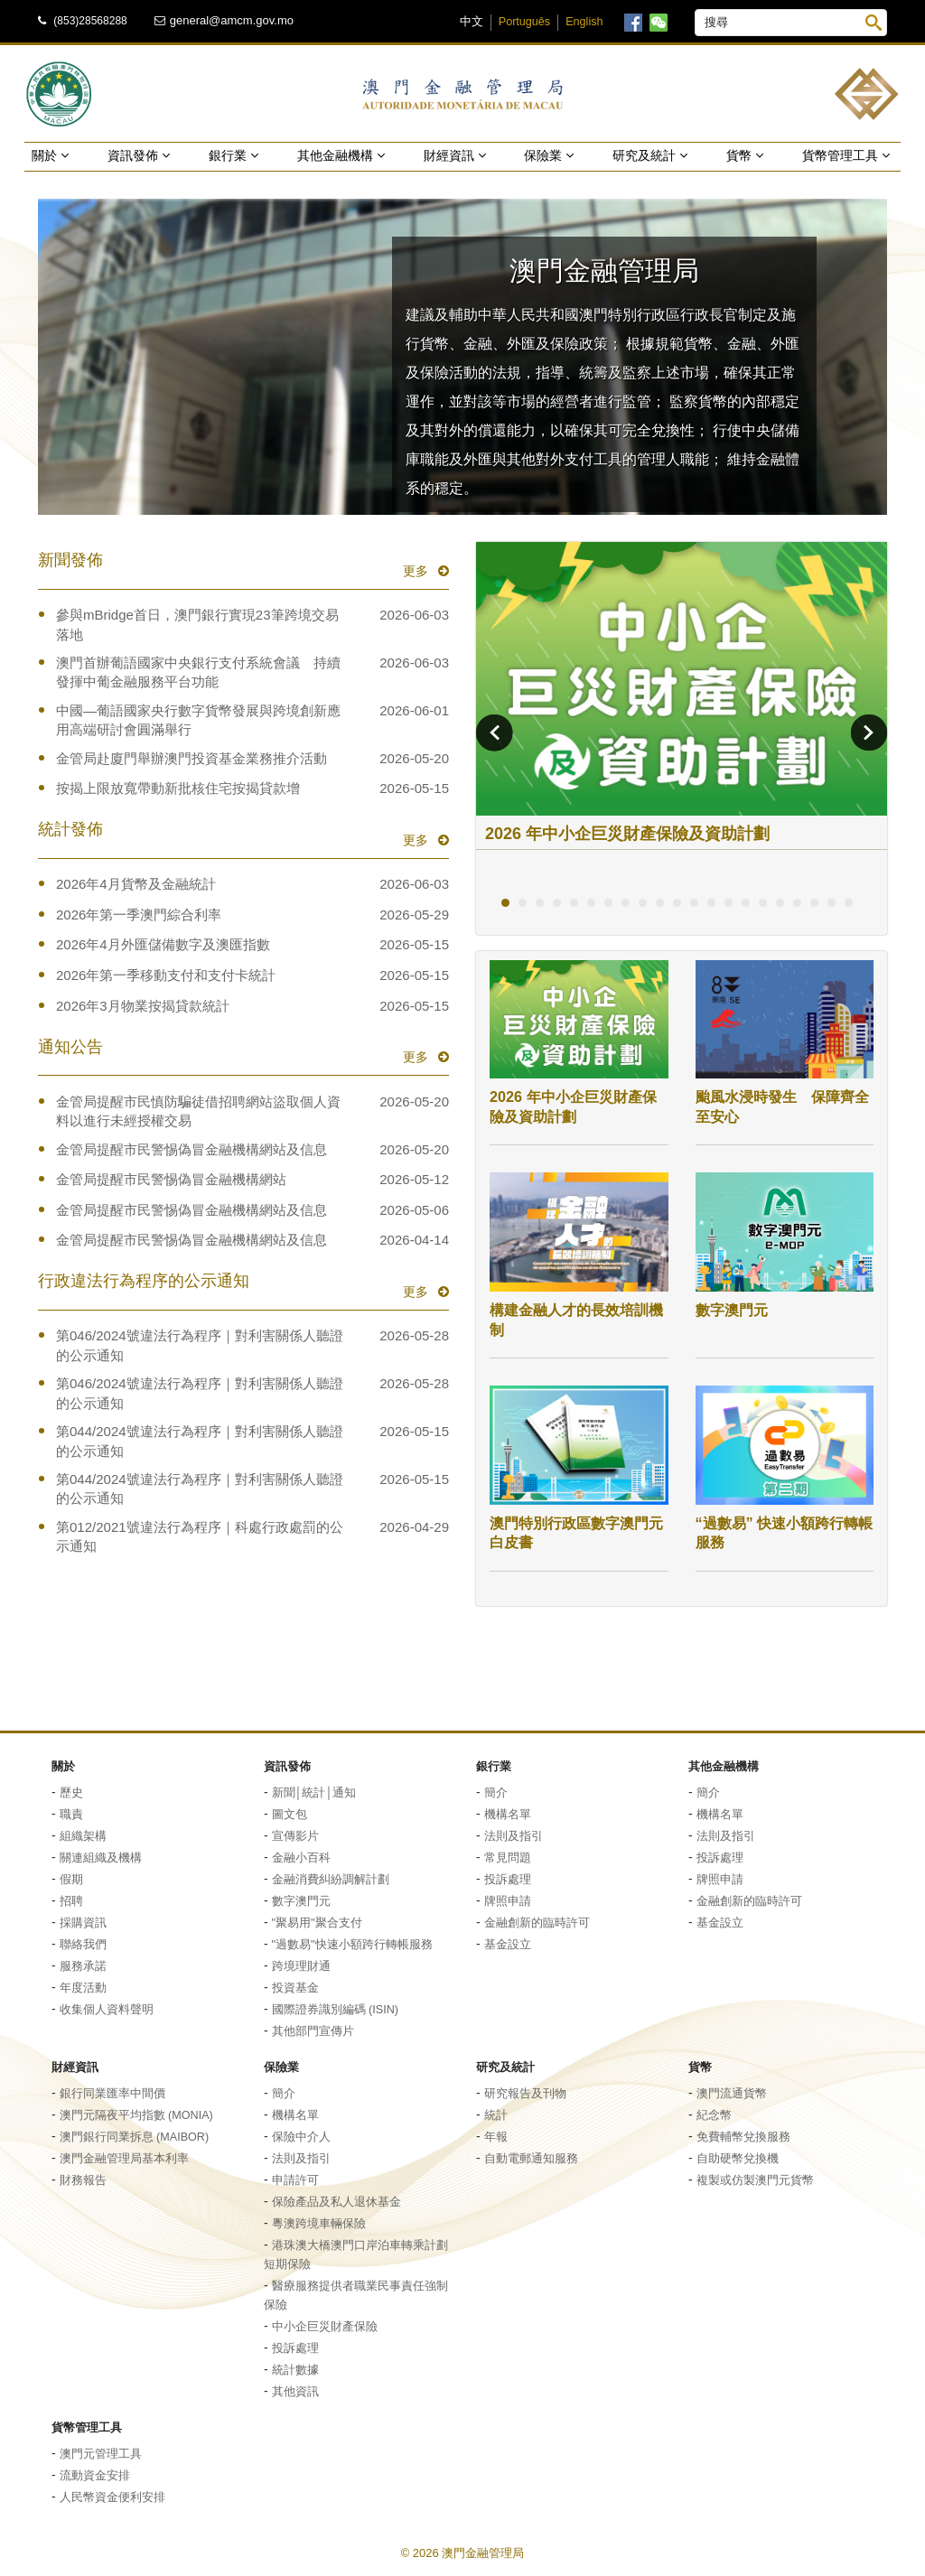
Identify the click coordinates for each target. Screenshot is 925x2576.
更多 (417, 571)
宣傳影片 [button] (295, 1836)
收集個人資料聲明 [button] (107, 2009)
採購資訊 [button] (83, 1923)
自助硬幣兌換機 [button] (737, 2158)
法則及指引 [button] (513, 1836)
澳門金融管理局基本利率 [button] (124, 2158)
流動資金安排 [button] (95, 2475)
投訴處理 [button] (507, 1879)
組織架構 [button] (83, 1836)
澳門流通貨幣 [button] (731, 2093)
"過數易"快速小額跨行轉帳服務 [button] (352, 1944)
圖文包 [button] (289, 1814)
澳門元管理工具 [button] (101, 2454)
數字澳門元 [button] (301, 1901)
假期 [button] (71, 1879)
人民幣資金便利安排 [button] (112, 2497)
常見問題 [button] (507, 1858)
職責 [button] (71, 1814)
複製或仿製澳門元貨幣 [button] (755, 2180)
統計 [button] (496, 2115)
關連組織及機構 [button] (101, 1858)
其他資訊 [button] (295, 2391)
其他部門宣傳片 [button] (313, 2031)
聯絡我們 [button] (83, 1944)
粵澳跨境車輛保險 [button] (319, 2223)
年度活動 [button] (83, 1988)
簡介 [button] (496, 1793)
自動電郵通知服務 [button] (531, 2158)
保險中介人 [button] (301, 2137)
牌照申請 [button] (507, 1901)
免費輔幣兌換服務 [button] (743, 2137)
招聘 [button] (71, 1901)
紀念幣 (714, 2115)
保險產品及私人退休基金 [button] (336, 2202)
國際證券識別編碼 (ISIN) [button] (335, 2009)
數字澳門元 (732, 1310)
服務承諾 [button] (83, 1966)
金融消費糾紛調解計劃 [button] (330, 1879)
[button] (462, 357)
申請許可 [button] (295, 2180)
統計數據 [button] (295, 2370)
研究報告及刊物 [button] (525, 2093)
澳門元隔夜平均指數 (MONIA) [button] (136, 2115)
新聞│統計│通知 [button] (314, 1793)
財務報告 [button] (83, 2180)
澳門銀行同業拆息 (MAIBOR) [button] (135, 2137)
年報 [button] (496, 2137)
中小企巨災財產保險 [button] (325, 2326)
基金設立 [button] (507, 1944)
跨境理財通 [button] (301, 1966)
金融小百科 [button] (301, 1858)
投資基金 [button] (295, 1988)
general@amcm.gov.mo (232, 20)
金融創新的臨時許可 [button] (537, 1923)
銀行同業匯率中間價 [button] (112, 2093)
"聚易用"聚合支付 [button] (317, 1923)
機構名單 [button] (507, 1814)
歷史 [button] (71, 1793)
